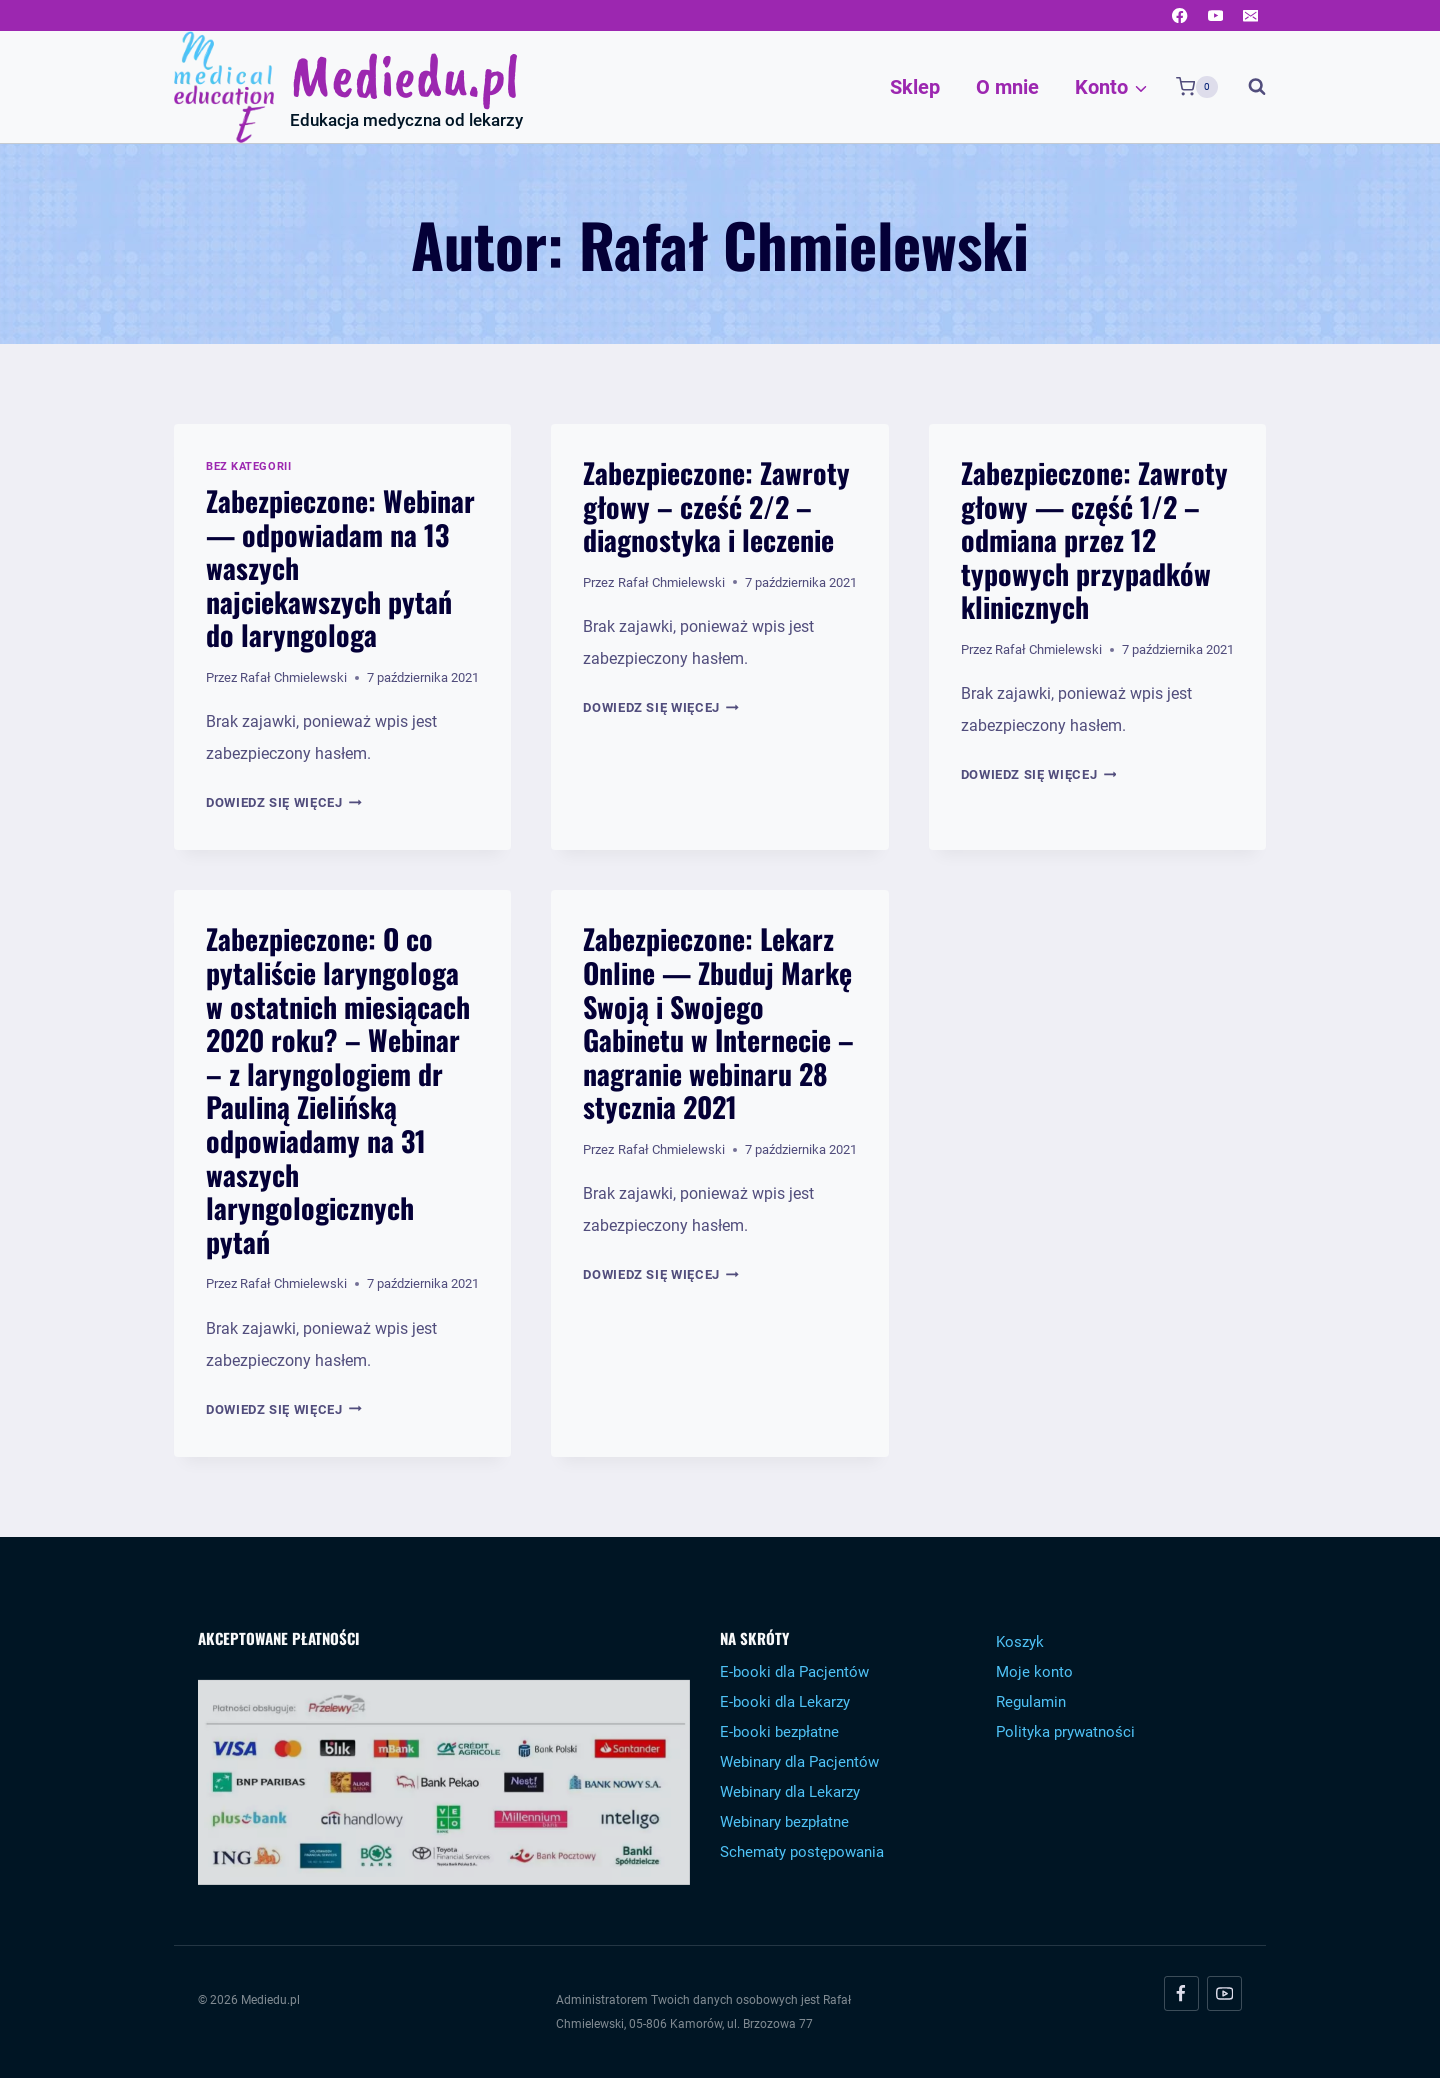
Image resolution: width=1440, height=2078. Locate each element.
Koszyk (1020, 1642)
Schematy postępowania (802, 1852)
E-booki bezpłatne (779, 1732)
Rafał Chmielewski (293, 677)
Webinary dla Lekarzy (790, 1792)
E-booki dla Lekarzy (785, 1702)
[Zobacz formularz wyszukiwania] (1247, 87)
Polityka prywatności (1065, 1732)
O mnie (1007, 87)
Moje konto (1034, 1672)
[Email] (1250, 15)
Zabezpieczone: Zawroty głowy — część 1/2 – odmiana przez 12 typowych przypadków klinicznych (1094, 539)
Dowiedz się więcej (284, 802)
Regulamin (1031, 1702)
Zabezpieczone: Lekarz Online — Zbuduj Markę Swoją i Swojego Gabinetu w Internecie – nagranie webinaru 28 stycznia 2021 (718, 1022)
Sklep (915, 87)
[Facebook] (1180, 15)
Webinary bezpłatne (784, 1822)
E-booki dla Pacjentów (794, 1672)
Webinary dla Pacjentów (799, 1762)
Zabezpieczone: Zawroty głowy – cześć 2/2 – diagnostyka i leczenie (716, 506)
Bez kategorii (248, 466)
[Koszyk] (1197, 87)
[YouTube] (1215, 15)
